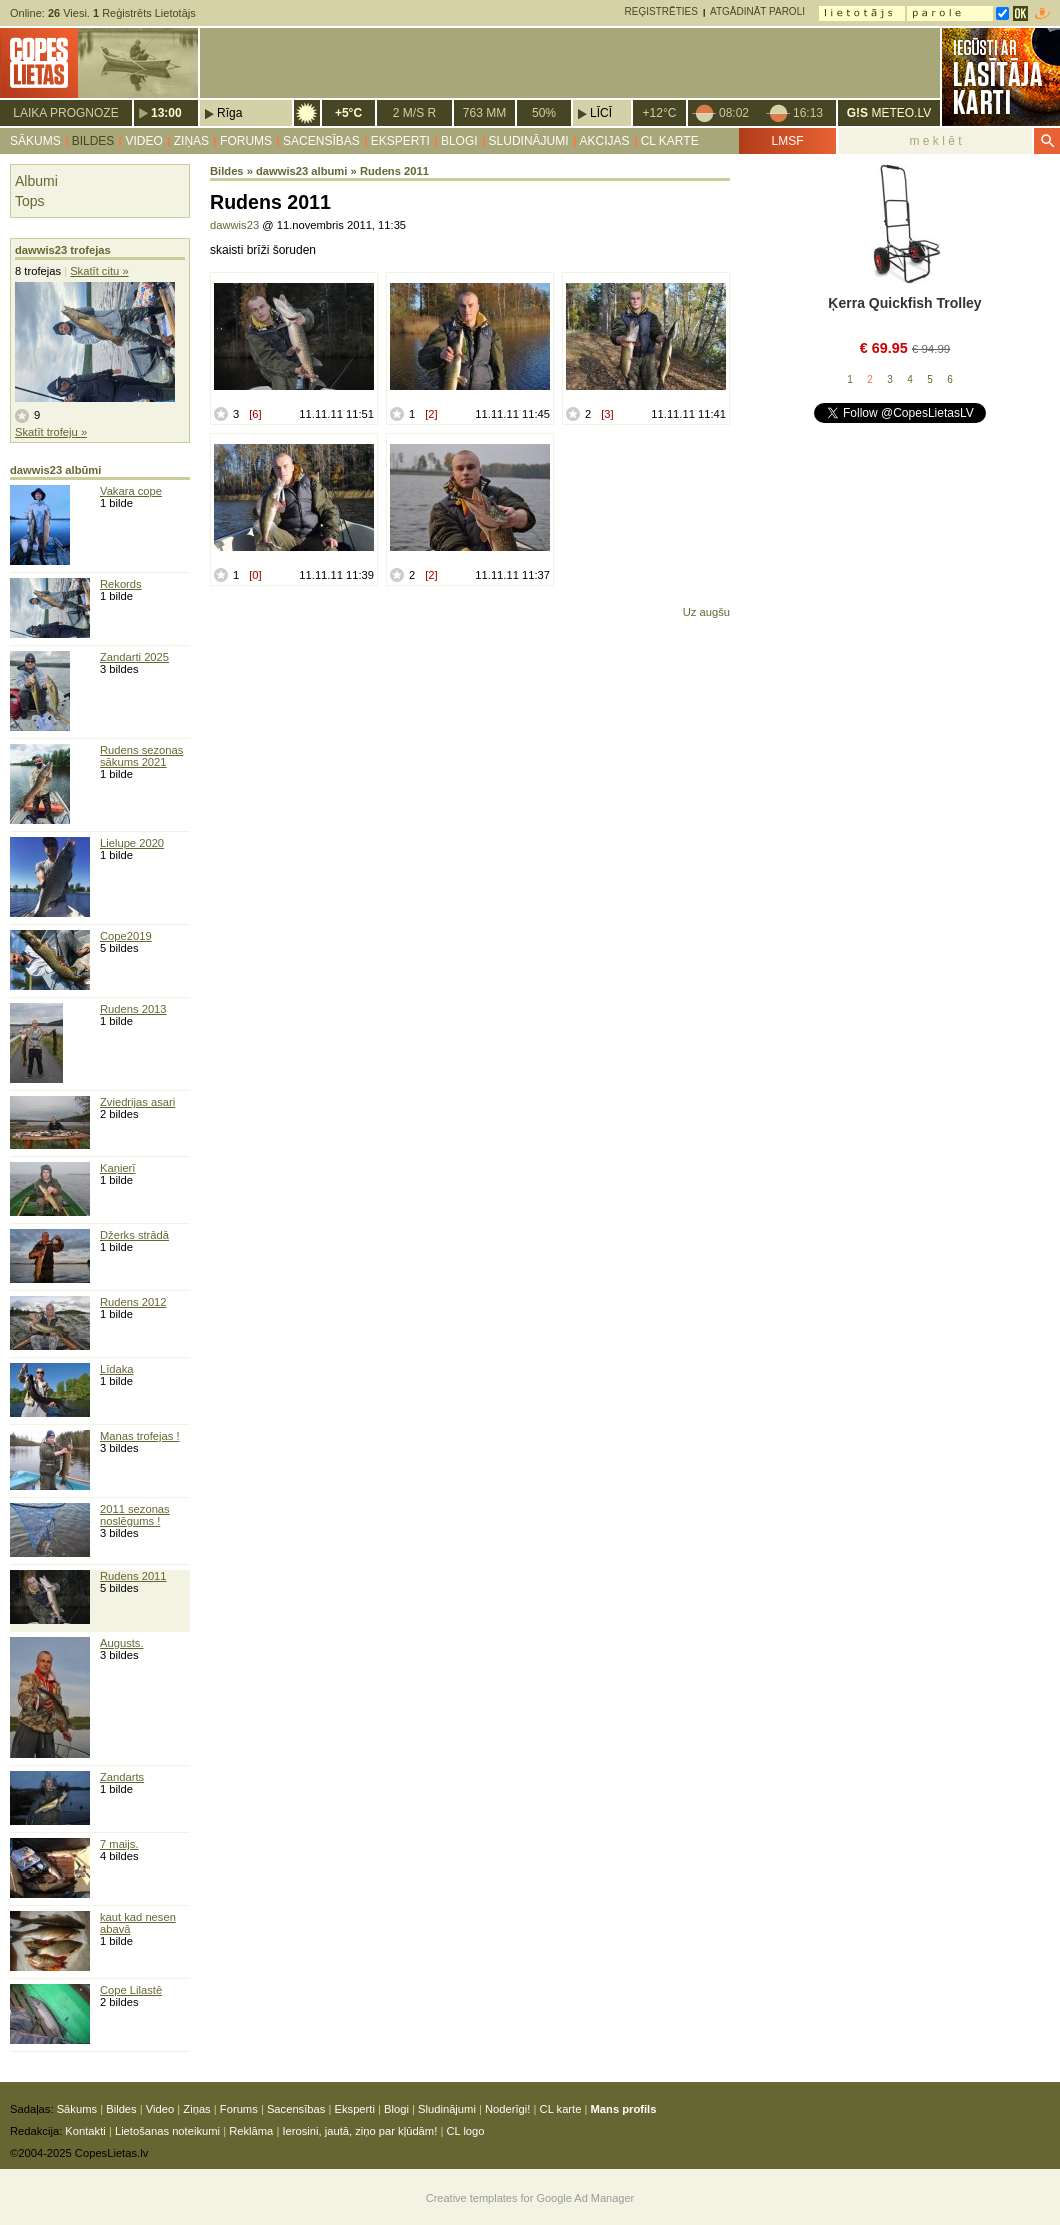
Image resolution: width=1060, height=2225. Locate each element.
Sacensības (321, 141)
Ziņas (191, 141)
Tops (30, 201)
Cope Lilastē (131, 1990)
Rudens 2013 (133, 1009)
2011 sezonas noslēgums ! (135, 1515)
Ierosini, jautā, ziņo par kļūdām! (359, 2131)
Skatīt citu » (99, 271)
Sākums (35, 141)
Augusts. (122, 1643)
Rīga (229, 113)
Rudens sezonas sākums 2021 (141, 756)
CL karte (670, 141)
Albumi (36, 181)
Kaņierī (117, 1168)
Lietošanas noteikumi (167, 2131)
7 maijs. (119, 1844)
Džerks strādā (134, 1235)
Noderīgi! (507, 2109)
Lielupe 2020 (132, 843)
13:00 (166, 113)
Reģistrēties (661, 11)
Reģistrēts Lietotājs (144, 13)
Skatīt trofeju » (51, 432)
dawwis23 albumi (301, 171)
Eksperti (400, 141)
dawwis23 (234, 225)
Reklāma (251, 2131)
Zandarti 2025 (134, 657)
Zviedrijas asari (137, 1102)
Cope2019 (126, 936)
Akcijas (605, 141)
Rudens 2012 (133, 1302)
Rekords (121, 584)
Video (143, 141)
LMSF (787, 141)
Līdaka (117, 1369)
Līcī (601, 113)
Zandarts (122, 1777)
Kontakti (85, 2131)
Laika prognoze (65, 113)
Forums (246, 141)
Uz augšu (706, 612)
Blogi (459, 141)
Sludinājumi (529, 141)
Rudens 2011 (133, 1576)
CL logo (465, 2131)
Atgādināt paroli (757, 11)
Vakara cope (131, 491)
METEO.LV (889, 113)
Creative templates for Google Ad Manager (530, 2198)
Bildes (93, 141)
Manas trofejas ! (140, 1436)
